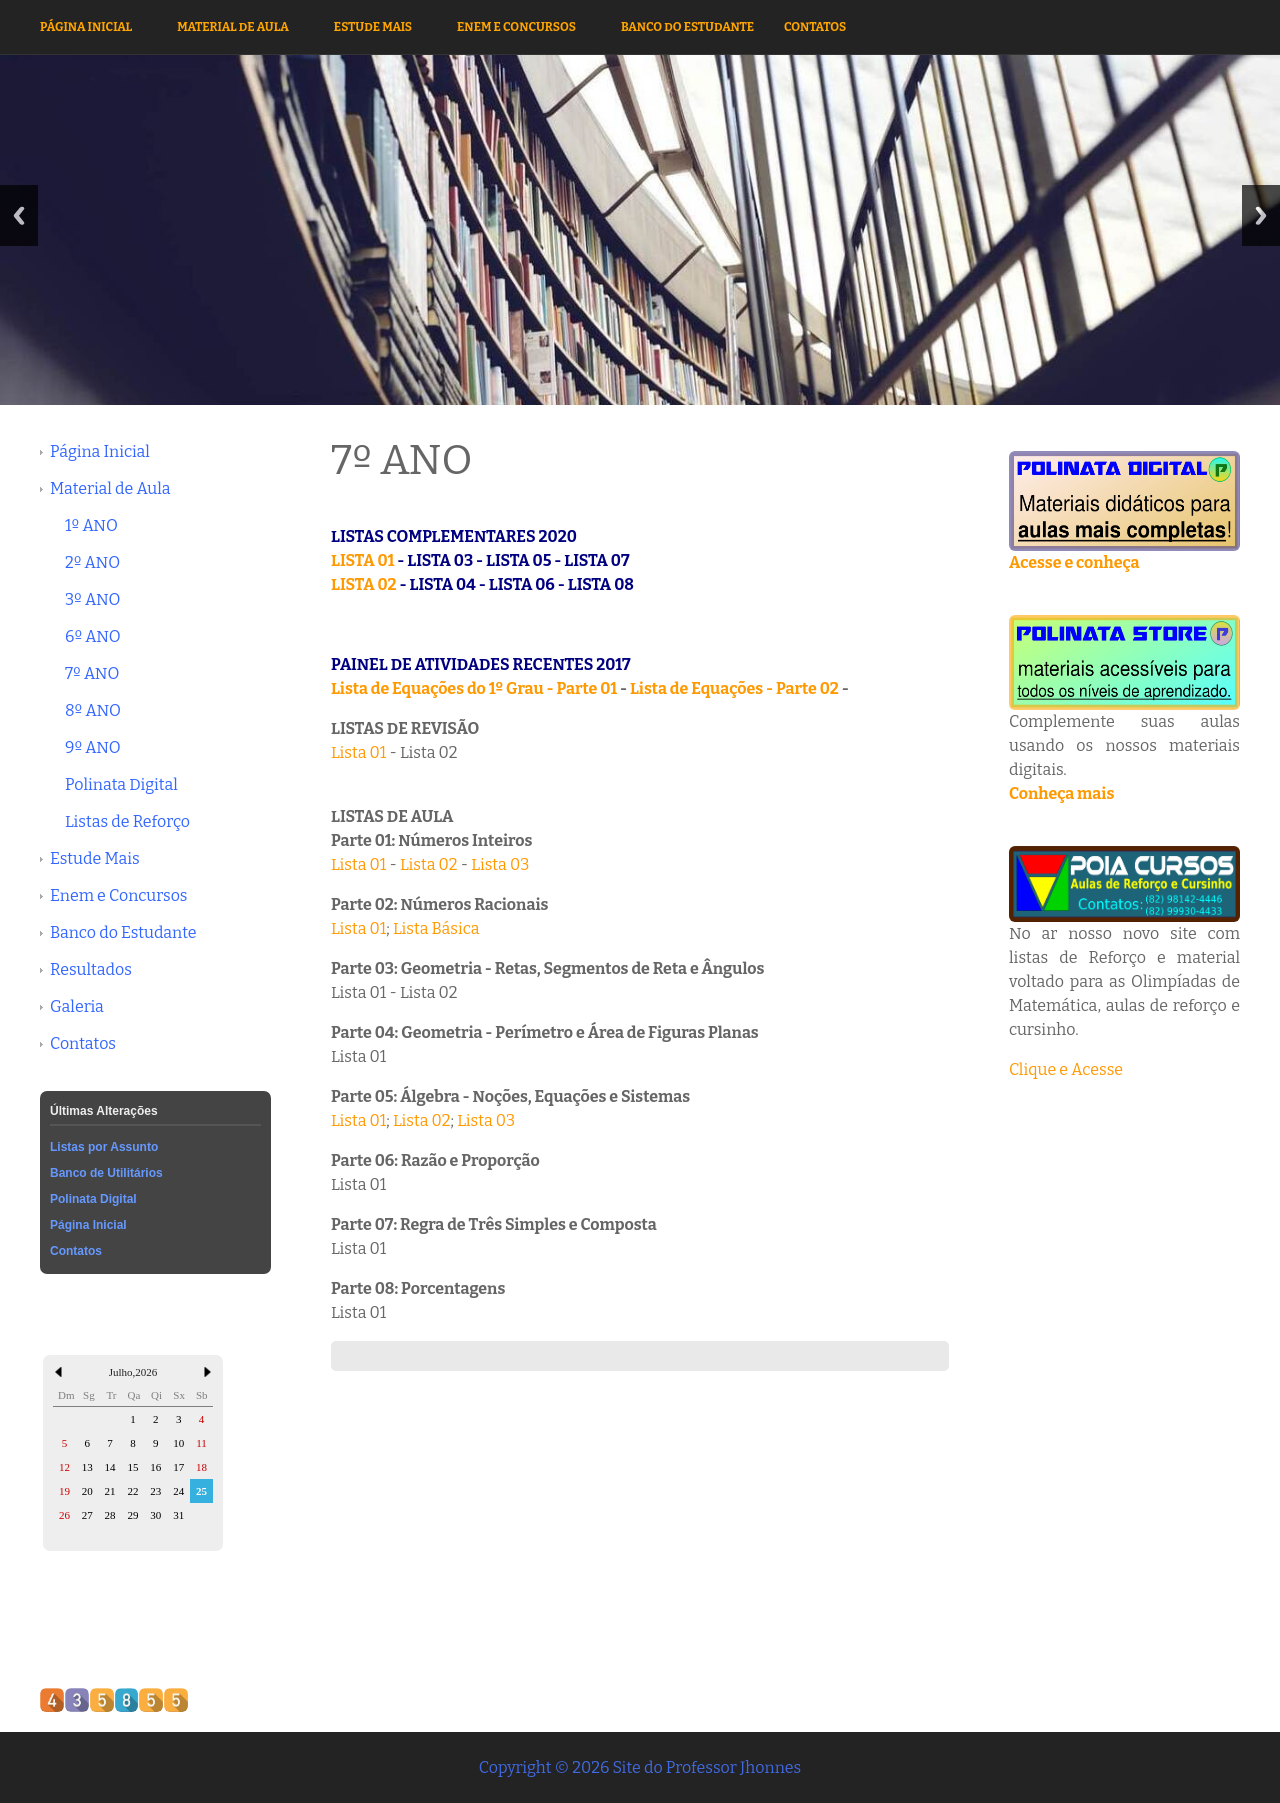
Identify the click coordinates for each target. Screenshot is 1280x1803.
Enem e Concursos (516, 27)
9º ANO (93, 747)
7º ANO (92, 673)
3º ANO (92, 599)
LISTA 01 (362, 560)
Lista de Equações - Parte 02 (734, 688)
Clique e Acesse (1066, 1069)
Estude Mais (373, 27)
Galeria (77, 1006)
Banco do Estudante (687, 27)
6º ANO (93, 636)
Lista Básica (436, 928)
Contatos (815, 27)
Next (1261, 215)
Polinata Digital (121, 784)
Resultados (91, 969)
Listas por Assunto (104, 1147)
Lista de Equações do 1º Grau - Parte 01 (474, 688)
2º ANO (92, 562)
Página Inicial (86, 27)
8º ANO (93, 710)
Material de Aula (233, 27)
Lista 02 (429, 864)
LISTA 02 (364, 584)
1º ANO (91, 525)
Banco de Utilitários (106, 1173)
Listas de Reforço (127, 821)
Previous (19, 215)
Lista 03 (500, 864)
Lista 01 (358, 752)
